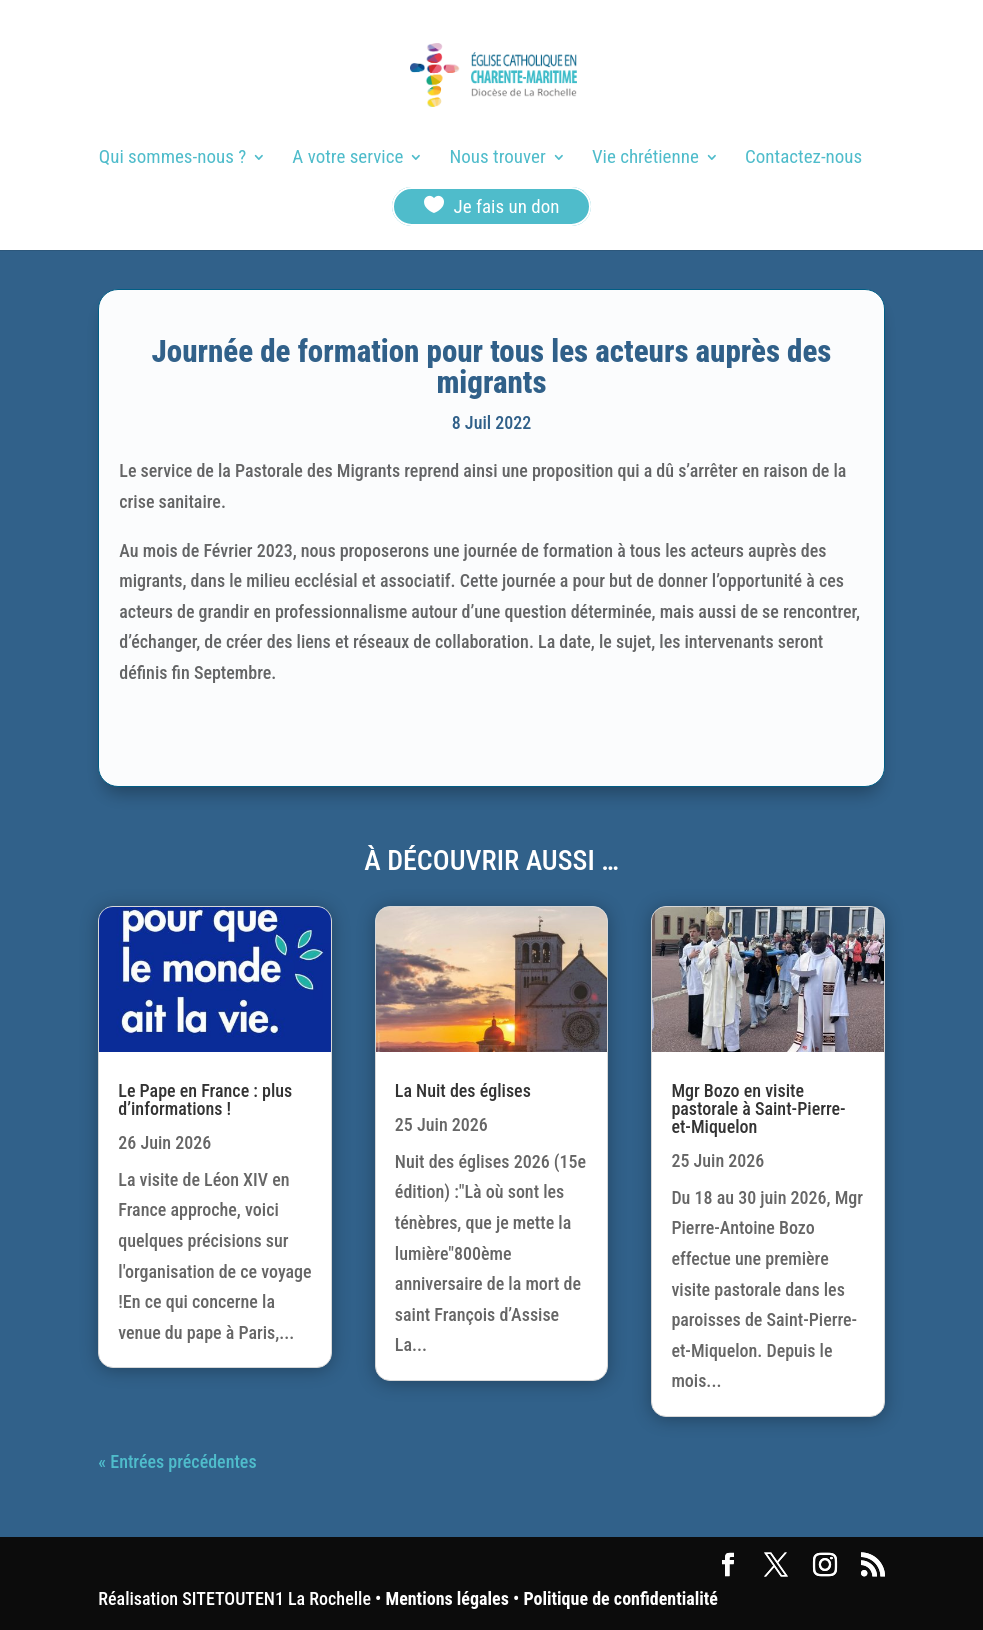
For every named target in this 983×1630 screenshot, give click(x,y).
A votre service (347, 159)
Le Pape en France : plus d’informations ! (205, 1099)
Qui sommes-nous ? (172, 159)
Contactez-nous (803, 159)
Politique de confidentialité (620, 1598)
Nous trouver (498, 159)
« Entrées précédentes (177, 1461)
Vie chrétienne (645, 159)
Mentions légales (447, 1598)
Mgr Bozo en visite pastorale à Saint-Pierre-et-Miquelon (758, 1108)
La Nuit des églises (463, 1090)
